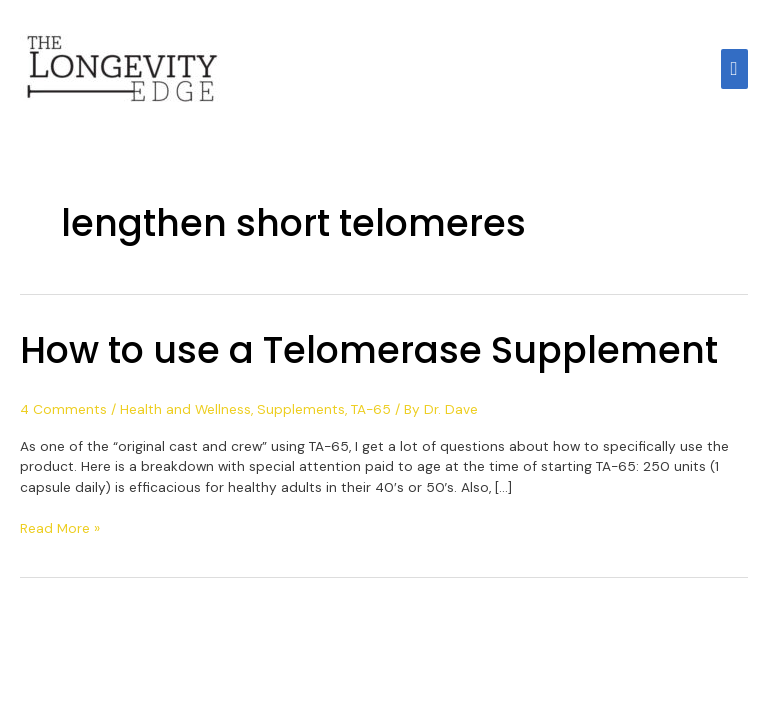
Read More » (60, 527)
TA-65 (371, 409)
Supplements (301, 409)
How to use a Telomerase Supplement (369, 350)
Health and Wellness (185, 409)
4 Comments (63, 409)
